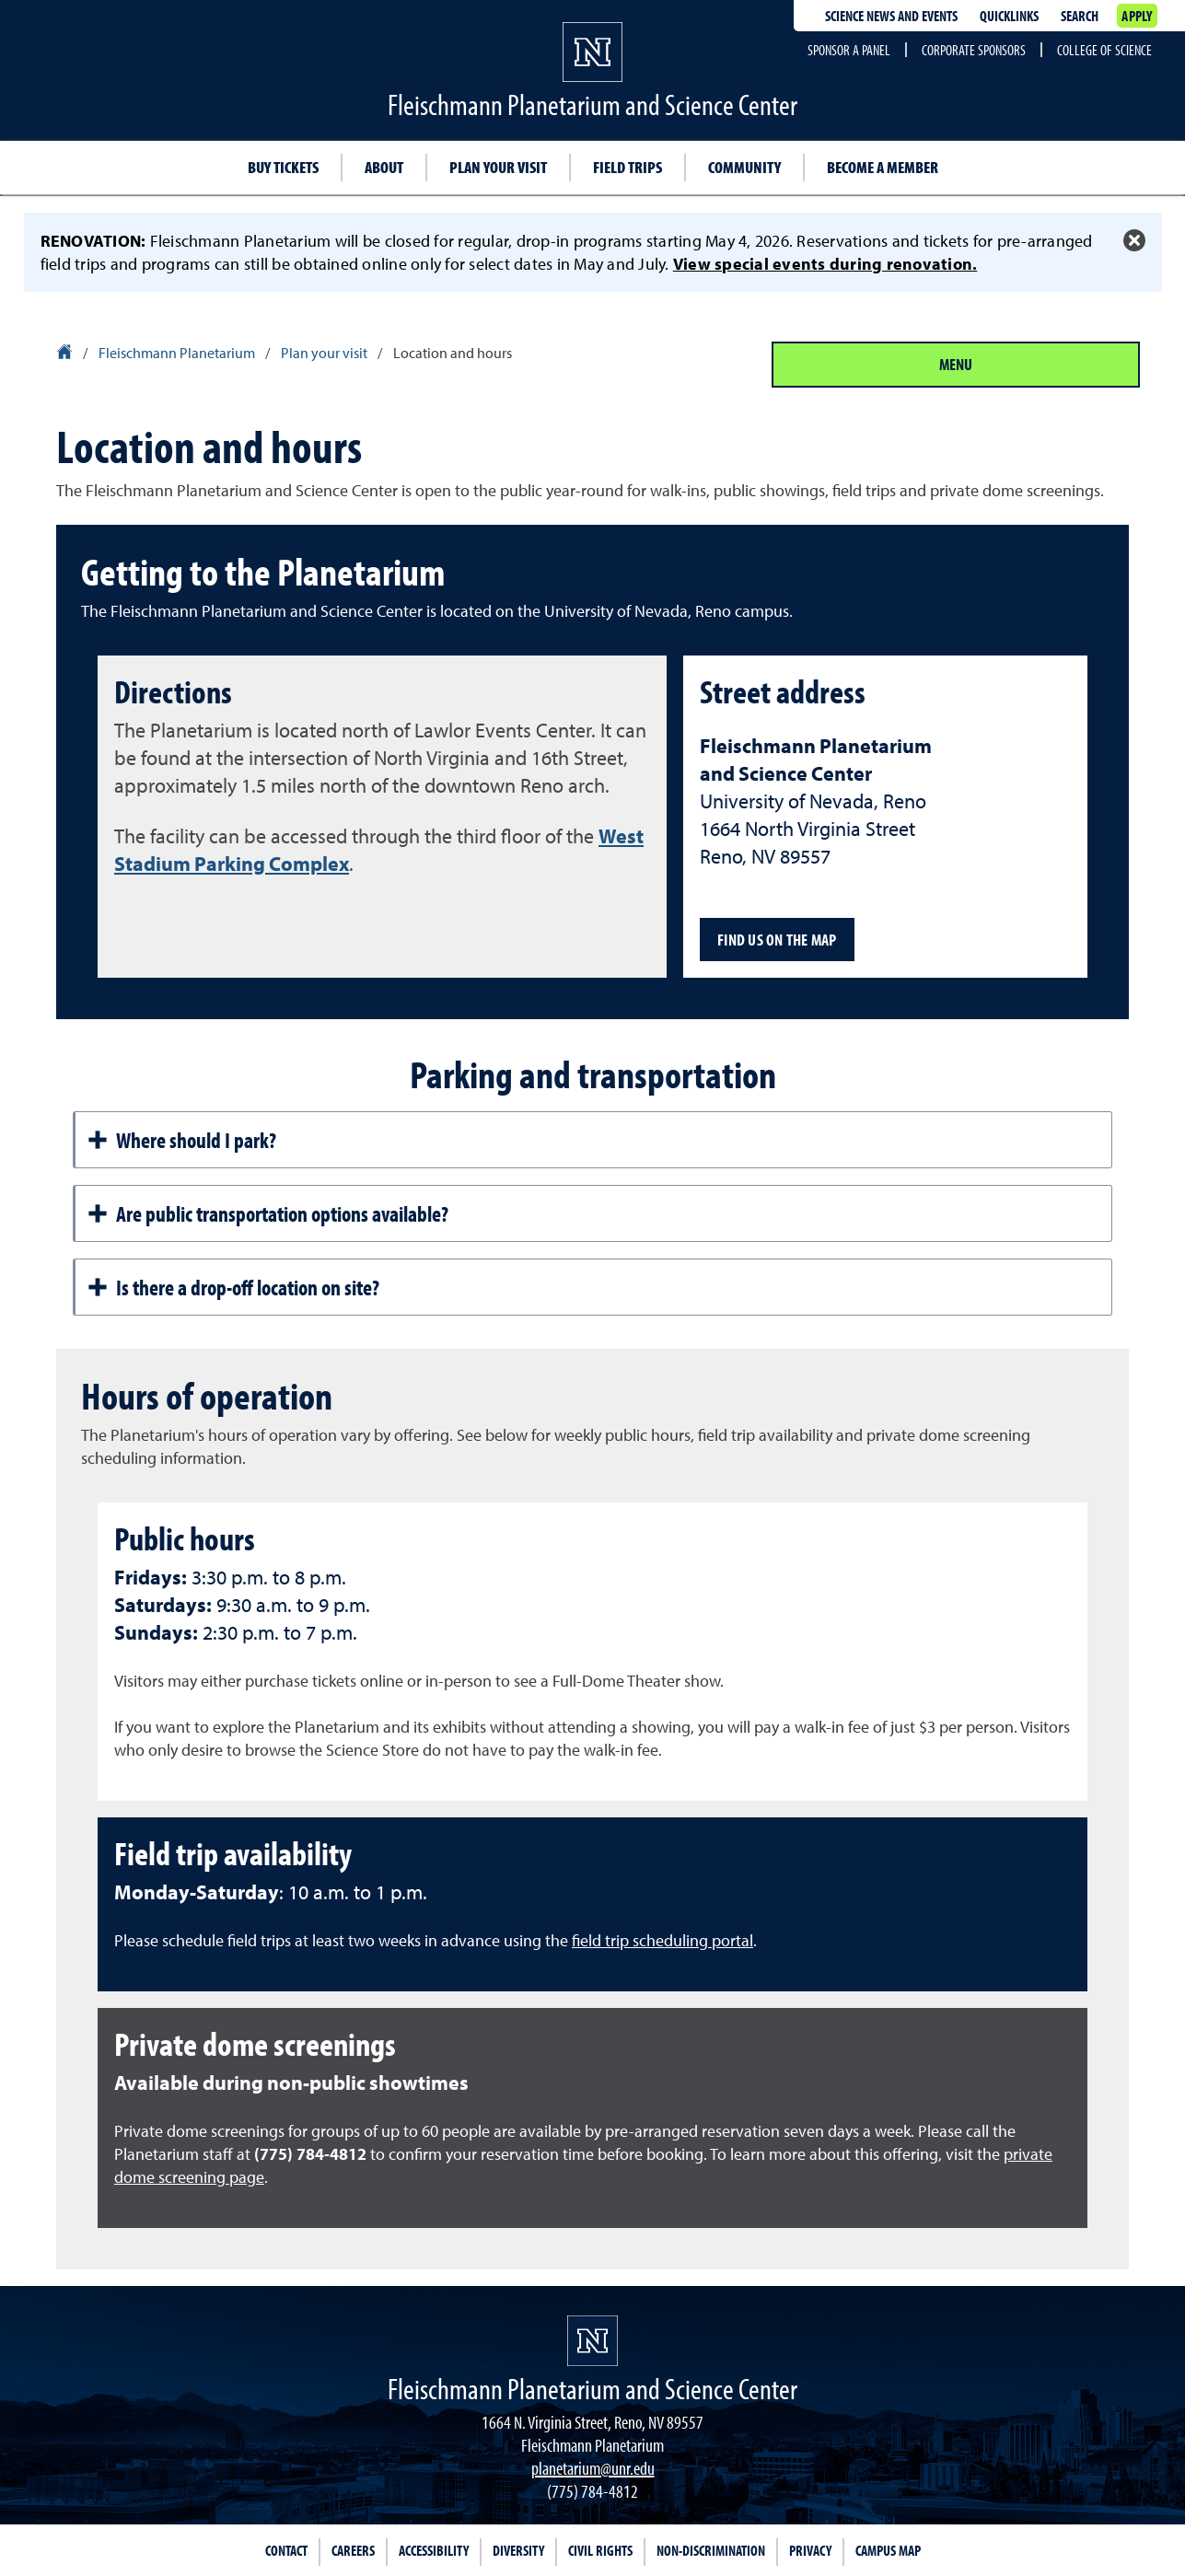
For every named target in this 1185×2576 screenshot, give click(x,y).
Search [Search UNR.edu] (1079, 15)
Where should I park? (181, 1140)
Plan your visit (498, 167)
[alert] (592, 252)
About (384, 167)
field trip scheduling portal (662, 1940)
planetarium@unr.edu (593, 2467)
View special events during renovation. (825, 263)
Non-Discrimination (710, 2550)
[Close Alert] (1134, 240)
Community (744, 167)
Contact (286, 2550)
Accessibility (434, 2550)
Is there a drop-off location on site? (233, 1287)
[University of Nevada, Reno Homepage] (592, 2340)
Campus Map (888, 2550)
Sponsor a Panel (848, 50)
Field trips (627, 167)
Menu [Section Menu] (955, 364)
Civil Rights (600, 2550)
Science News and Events (891, 15)
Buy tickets (283, 167)
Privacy (810, 2550)
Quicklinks (1009, 15)
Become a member (882, 167)
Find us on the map (777, 939)
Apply (1136, 15)
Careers (353, 2550)
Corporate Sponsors (974, 50)
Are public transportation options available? (267, 1213)
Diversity (518, 2550)
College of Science (1104, 50)
